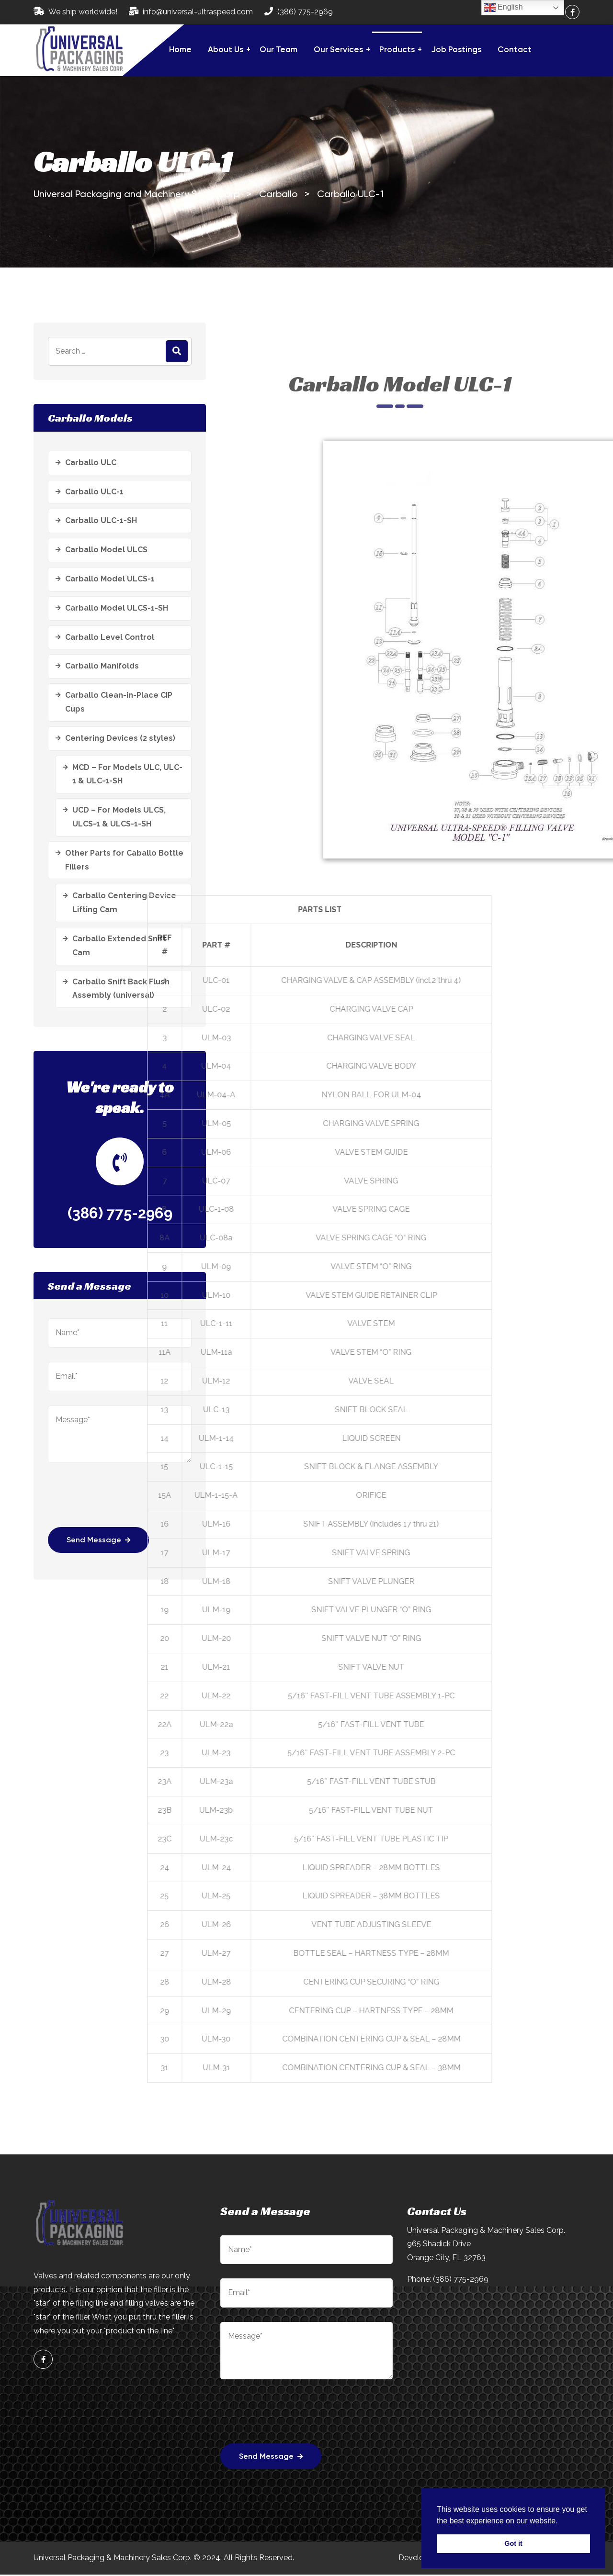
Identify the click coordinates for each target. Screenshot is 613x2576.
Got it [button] (513, 2543)
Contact (515, 50)
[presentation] (293, 2418)
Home (180, 50)
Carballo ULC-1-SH (101, 520)
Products (397, 50)
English (503, 7)
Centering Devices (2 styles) (120, 738)
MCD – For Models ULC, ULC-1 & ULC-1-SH (127, 774)
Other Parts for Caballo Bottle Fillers (124, 859)
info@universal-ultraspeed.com (198, 11)
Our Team (278, 50)
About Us (225, 50)
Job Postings (456, 50)
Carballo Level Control (109, 637)
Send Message (271, 2458)
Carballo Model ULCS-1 (110, 578)
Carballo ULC (90, 462)
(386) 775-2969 (305, 11)
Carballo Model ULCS (106, 549)
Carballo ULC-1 (94, 491)
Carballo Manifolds (102, 665)
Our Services (338, 50)
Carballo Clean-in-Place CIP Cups (118, 702)
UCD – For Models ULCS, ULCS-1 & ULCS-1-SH (119, 816)
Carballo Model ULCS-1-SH (116, 608)
